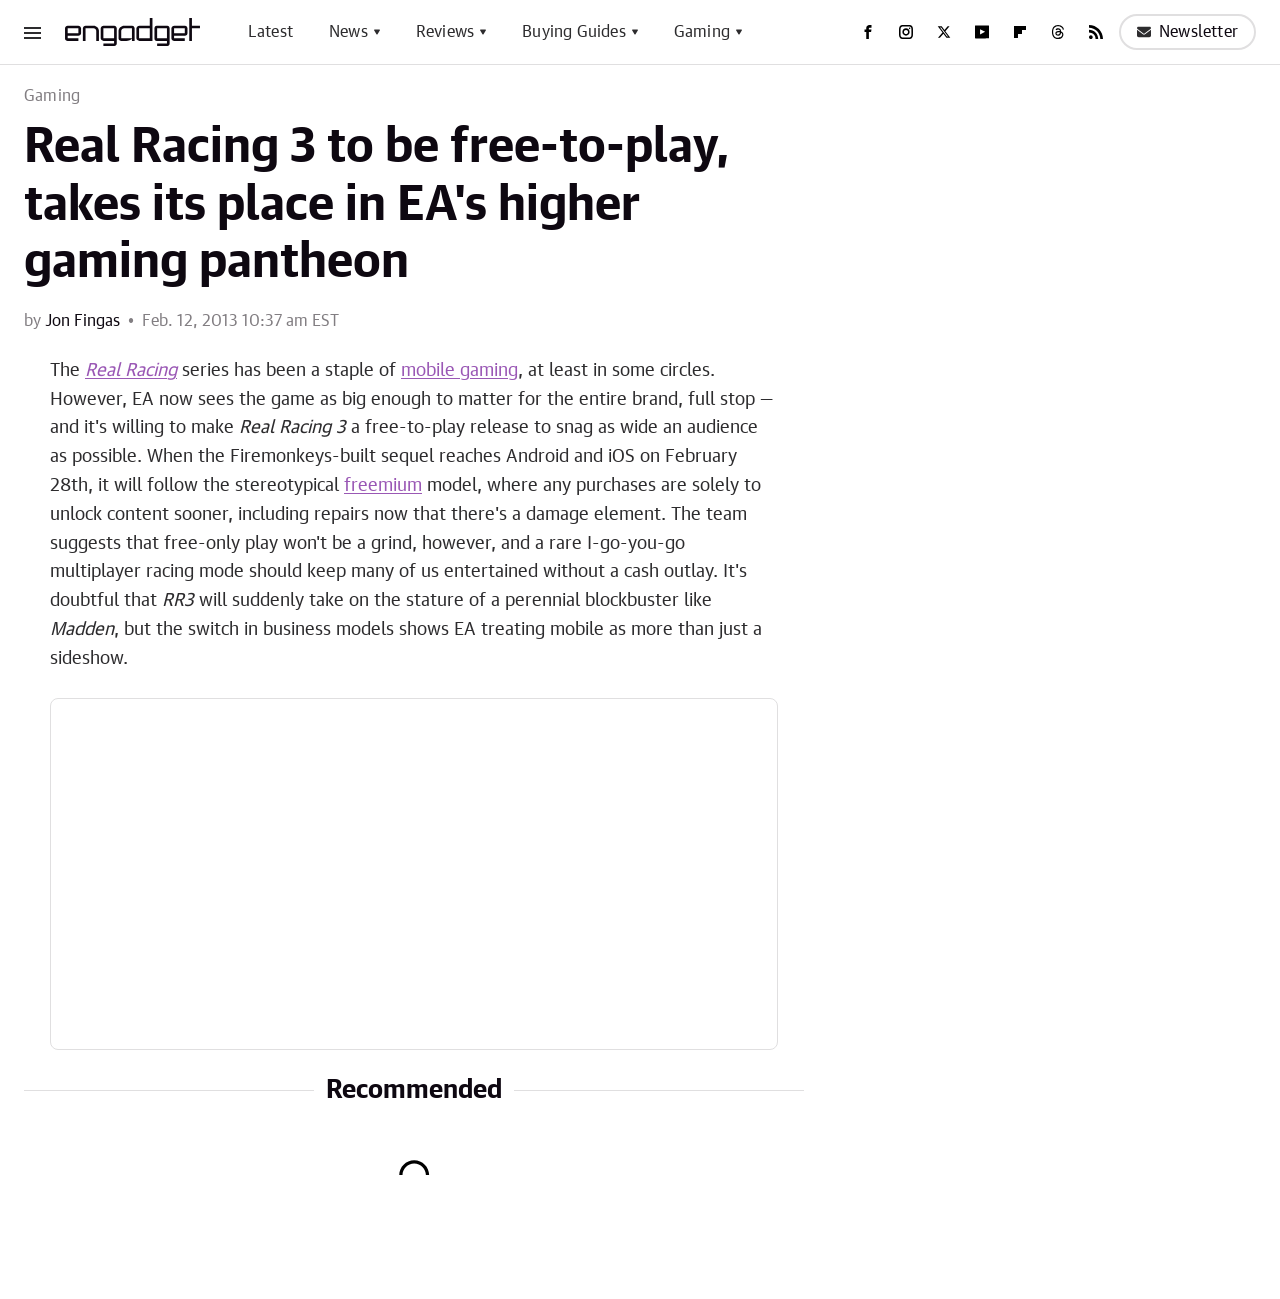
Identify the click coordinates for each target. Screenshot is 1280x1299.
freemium (383, 486)
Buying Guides (574, 32)
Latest (270, 32)
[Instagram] (906, 32)
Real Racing (131, 371)
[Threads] (1058, 32)
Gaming (702, 32)
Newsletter (1187, 32)
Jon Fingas (82, 321)
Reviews (445, 32)
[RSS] (1096, 32)
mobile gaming (459, 371)
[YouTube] (982, 32)
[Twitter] (944, 32)
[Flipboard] (1020, 32)
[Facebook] (868, 32)
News (348, 32)
